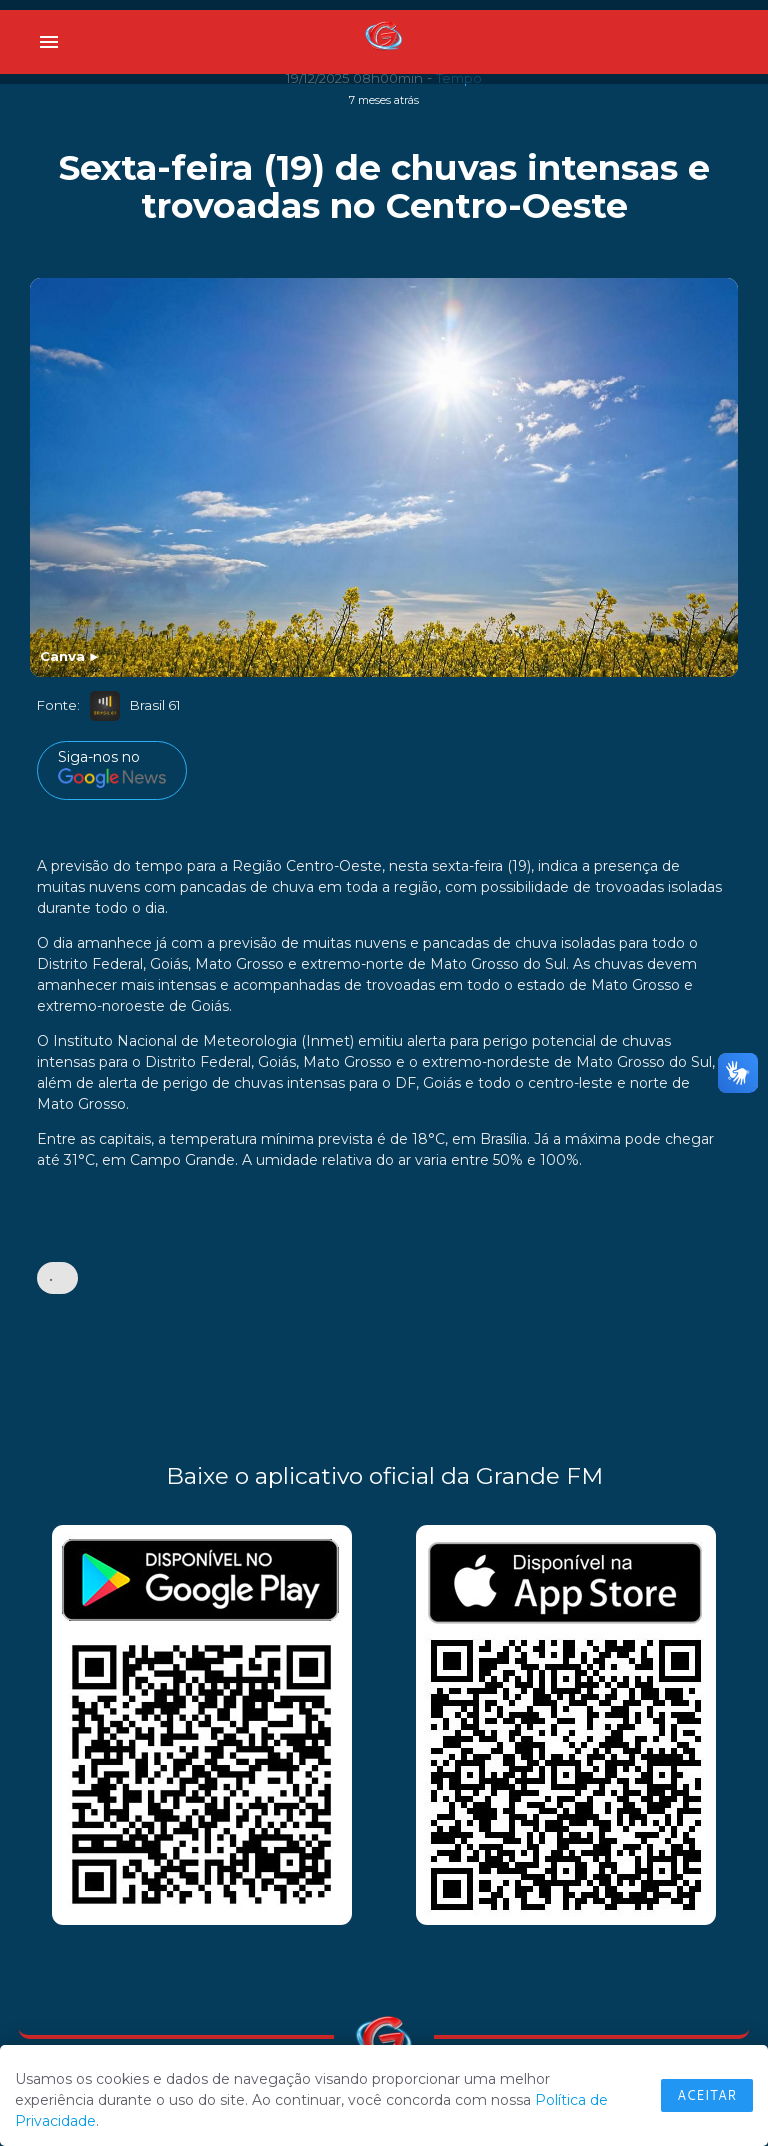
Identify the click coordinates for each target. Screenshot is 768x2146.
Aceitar (707, 2095)
